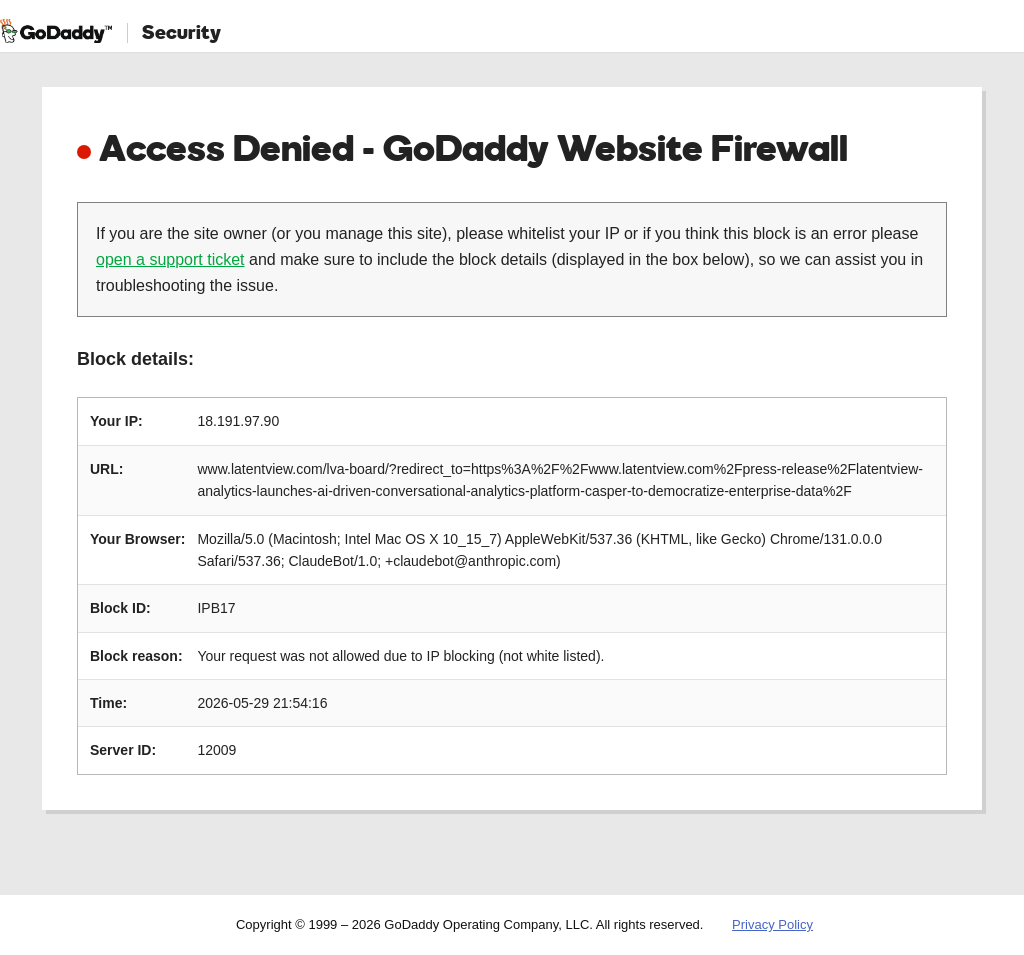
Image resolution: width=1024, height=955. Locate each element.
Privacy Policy (772, 924)
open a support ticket (170, 259)
